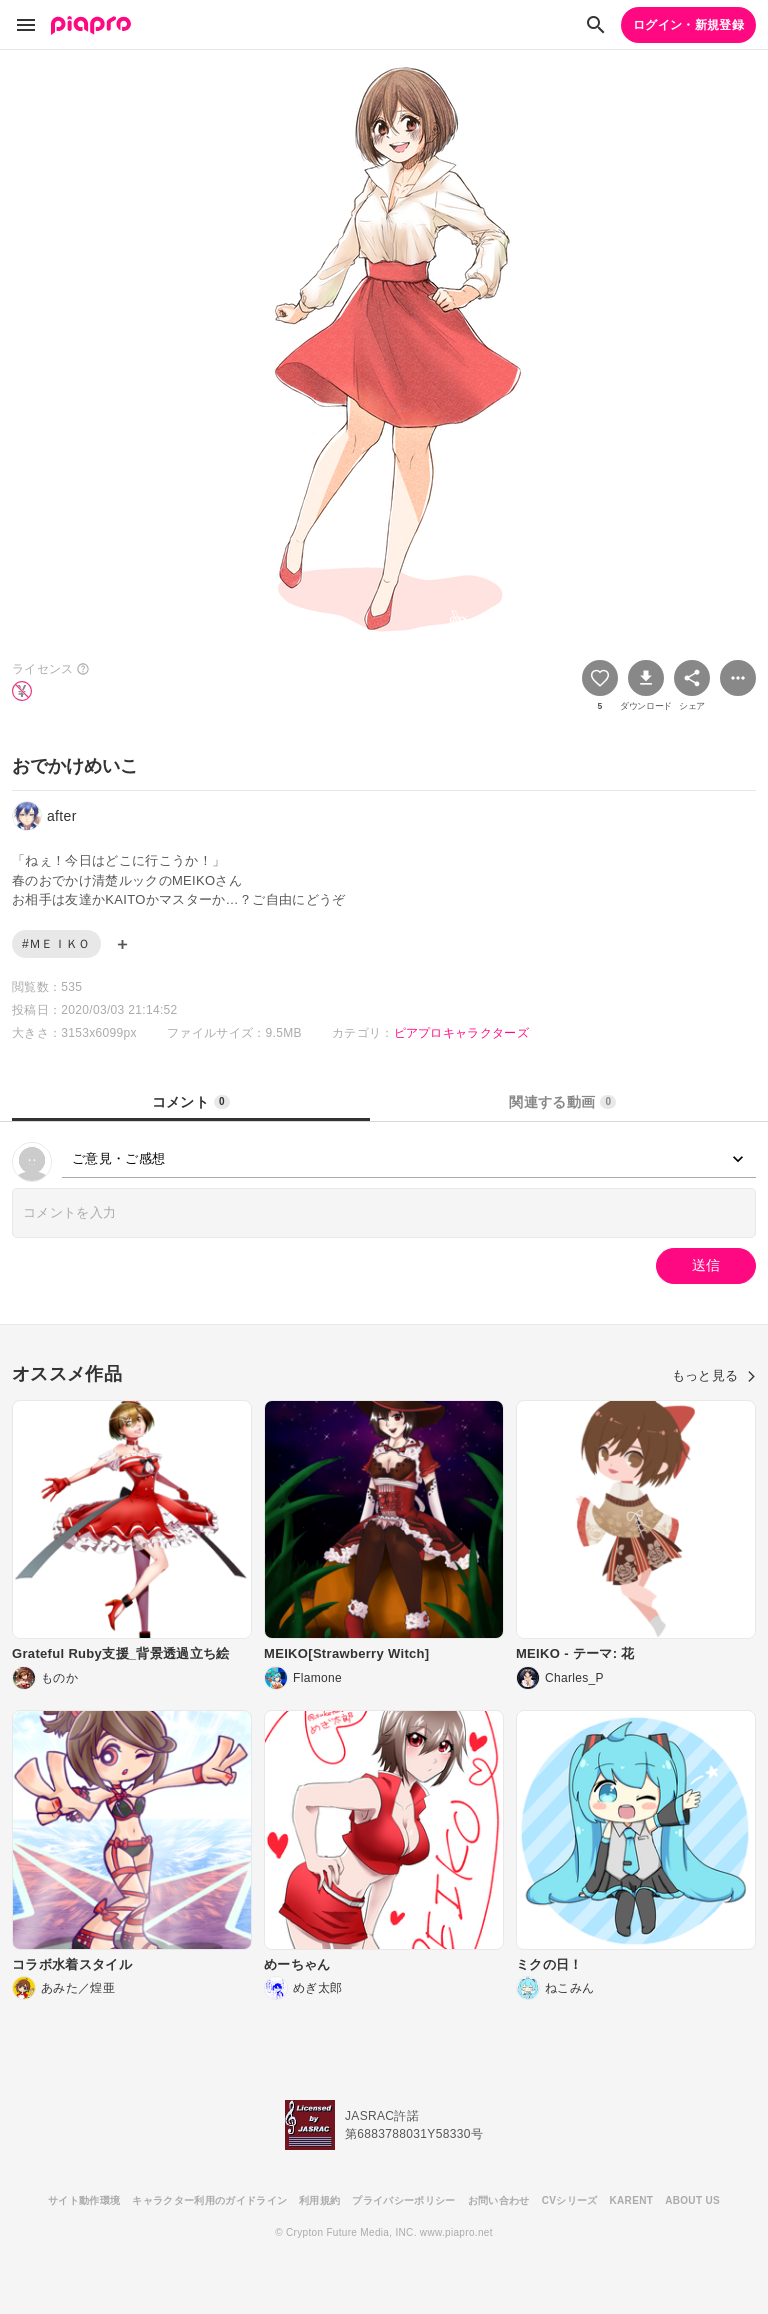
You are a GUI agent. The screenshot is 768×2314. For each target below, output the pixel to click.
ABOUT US (692, 2200)
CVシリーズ (570, 2200)
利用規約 (319, 2200)
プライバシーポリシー (403, 2200)
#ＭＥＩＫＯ (56, 944)
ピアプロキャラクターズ (462, 1033)
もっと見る (714, 1375)
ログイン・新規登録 (688, 25)
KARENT (632, 2200)
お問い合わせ (499, 2200)
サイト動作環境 (84, 2200)
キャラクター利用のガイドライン (209, 2200)
